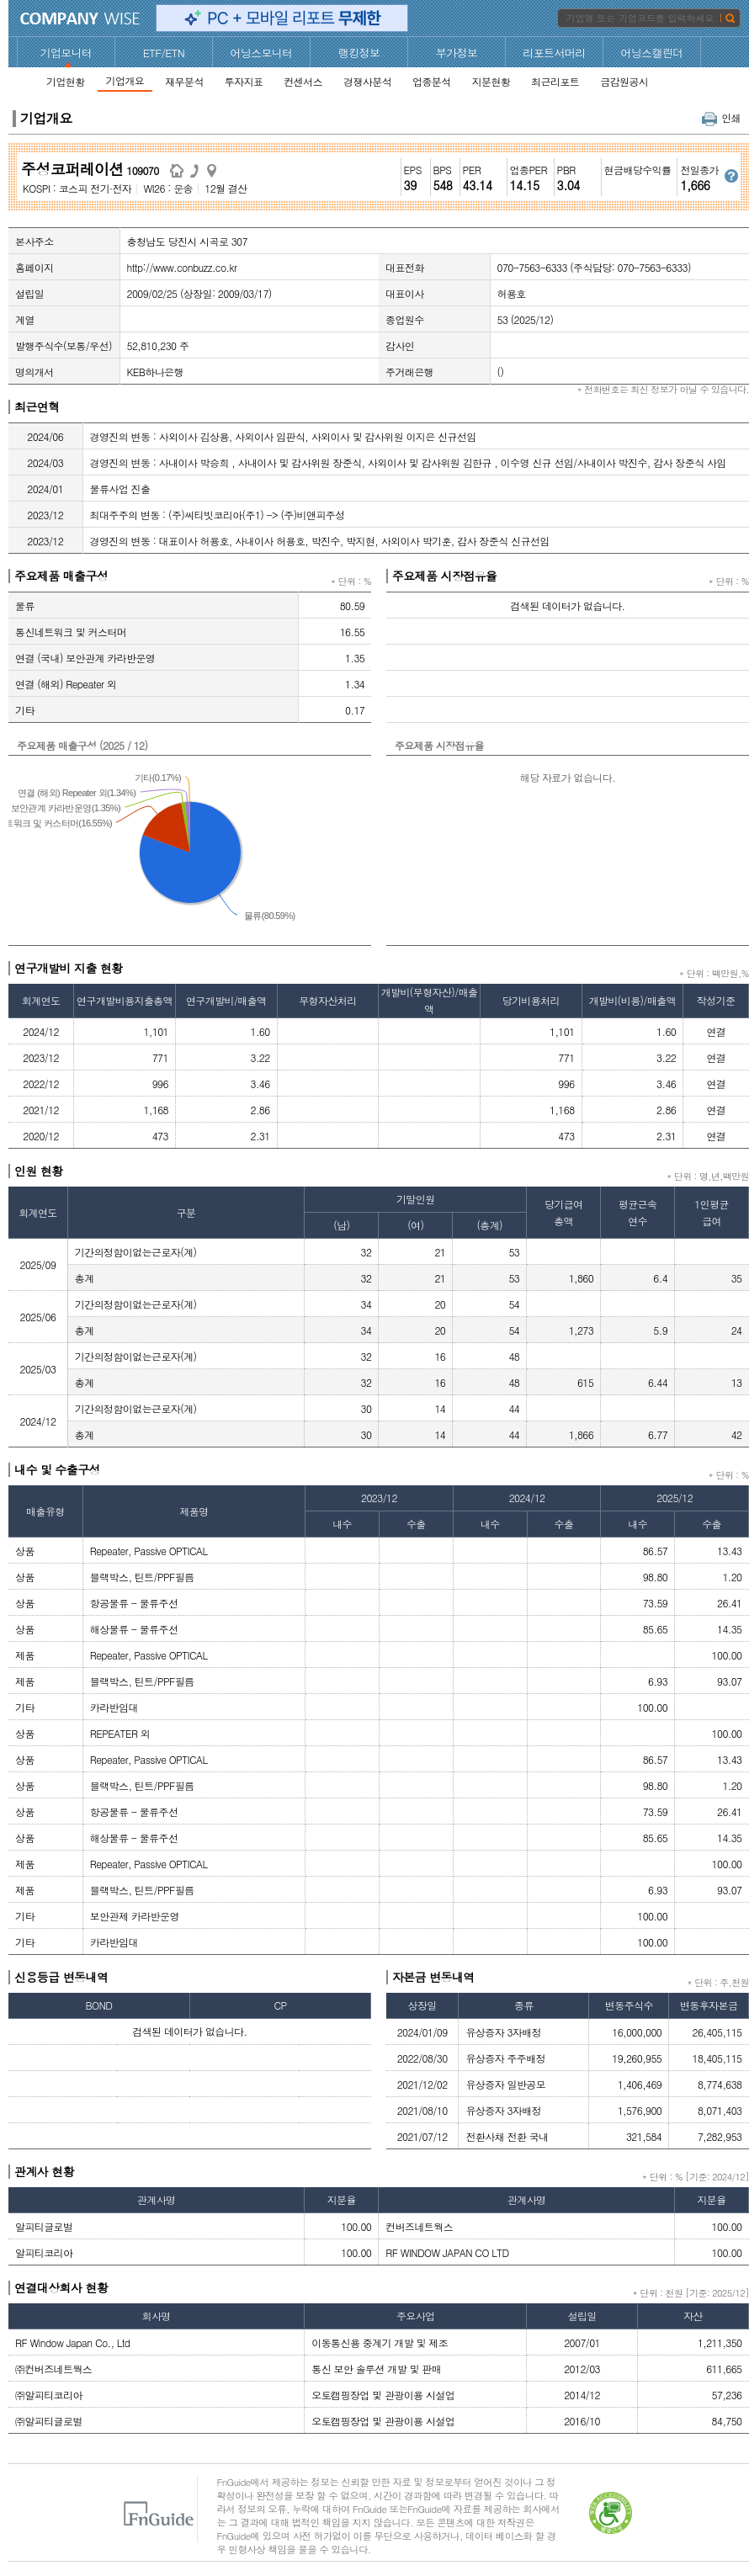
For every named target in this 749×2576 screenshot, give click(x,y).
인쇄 (721, 117)
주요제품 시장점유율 (444, 576)
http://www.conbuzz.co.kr (182, 267)
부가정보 (457, 53)
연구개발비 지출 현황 (68, 968)
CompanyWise (80, 18)
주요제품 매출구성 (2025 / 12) (82, 745)
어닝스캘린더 (651, 53)
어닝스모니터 (261, 53)
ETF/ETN (164, 53)
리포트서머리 (554, 53)
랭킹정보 (359, 53)
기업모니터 (66, 53)
